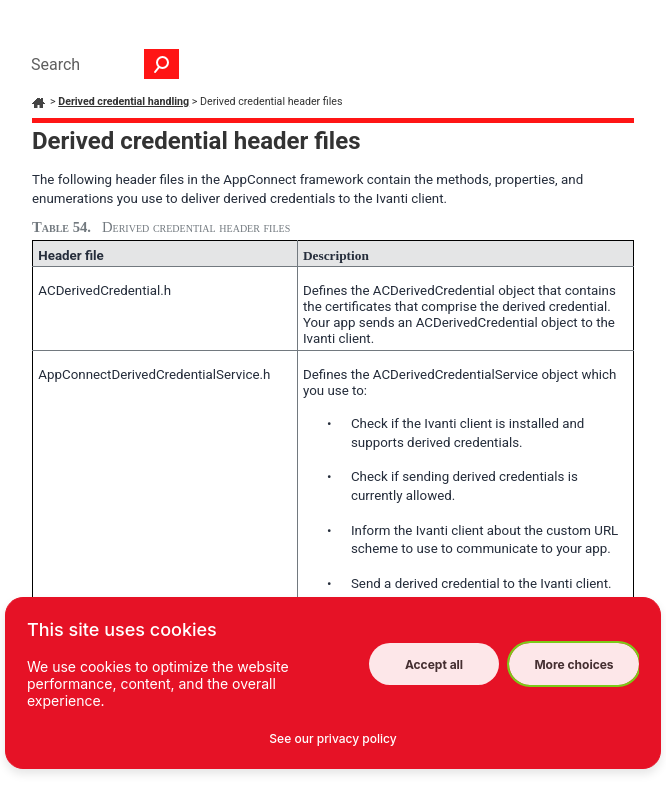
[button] (162, 64)
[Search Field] (100, 64)
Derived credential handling (123, 101)
